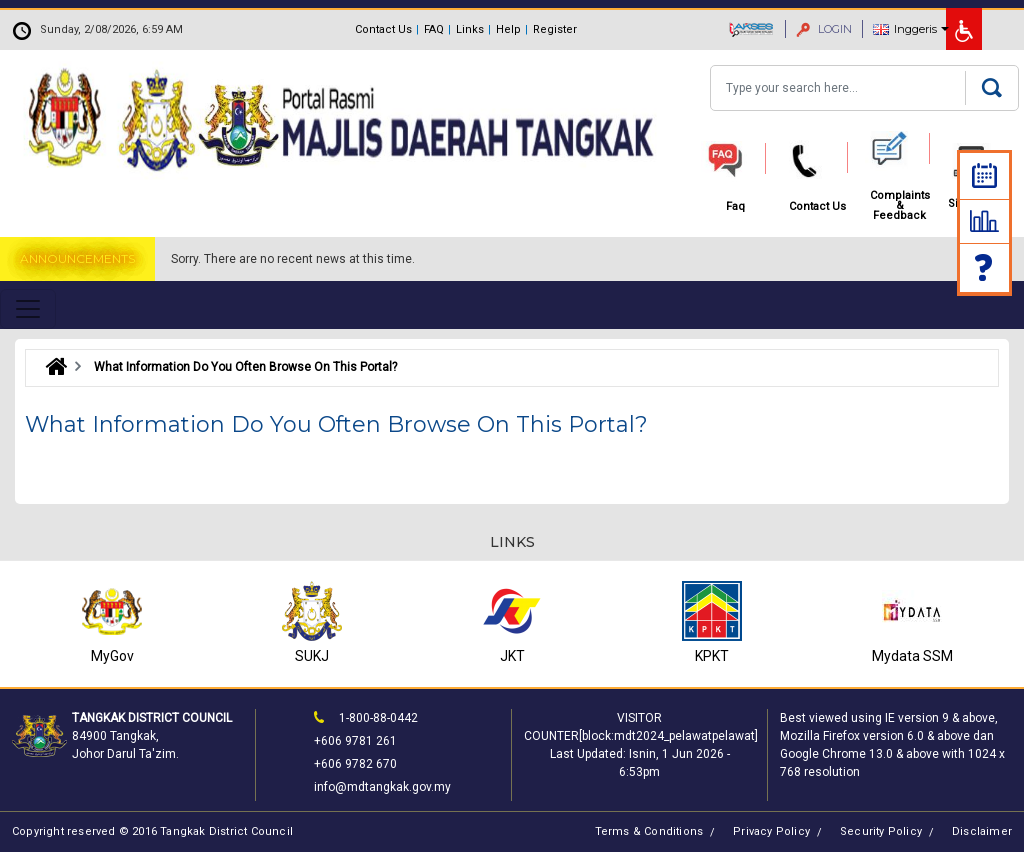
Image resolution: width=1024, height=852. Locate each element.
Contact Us (383, 29)
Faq (985, 267)
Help (508, 29)
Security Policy (881, 831)
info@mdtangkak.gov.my (382, 787)
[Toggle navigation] (28, 309)
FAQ (434, 29)
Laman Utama (51, 367)
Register (555, 29)
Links (470, 29)
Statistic (984, 221)
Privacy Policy (771, 831)
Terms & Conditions (649, 831)
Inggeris (915, 29)
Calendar (984, 175)
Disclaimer (982, 831)
